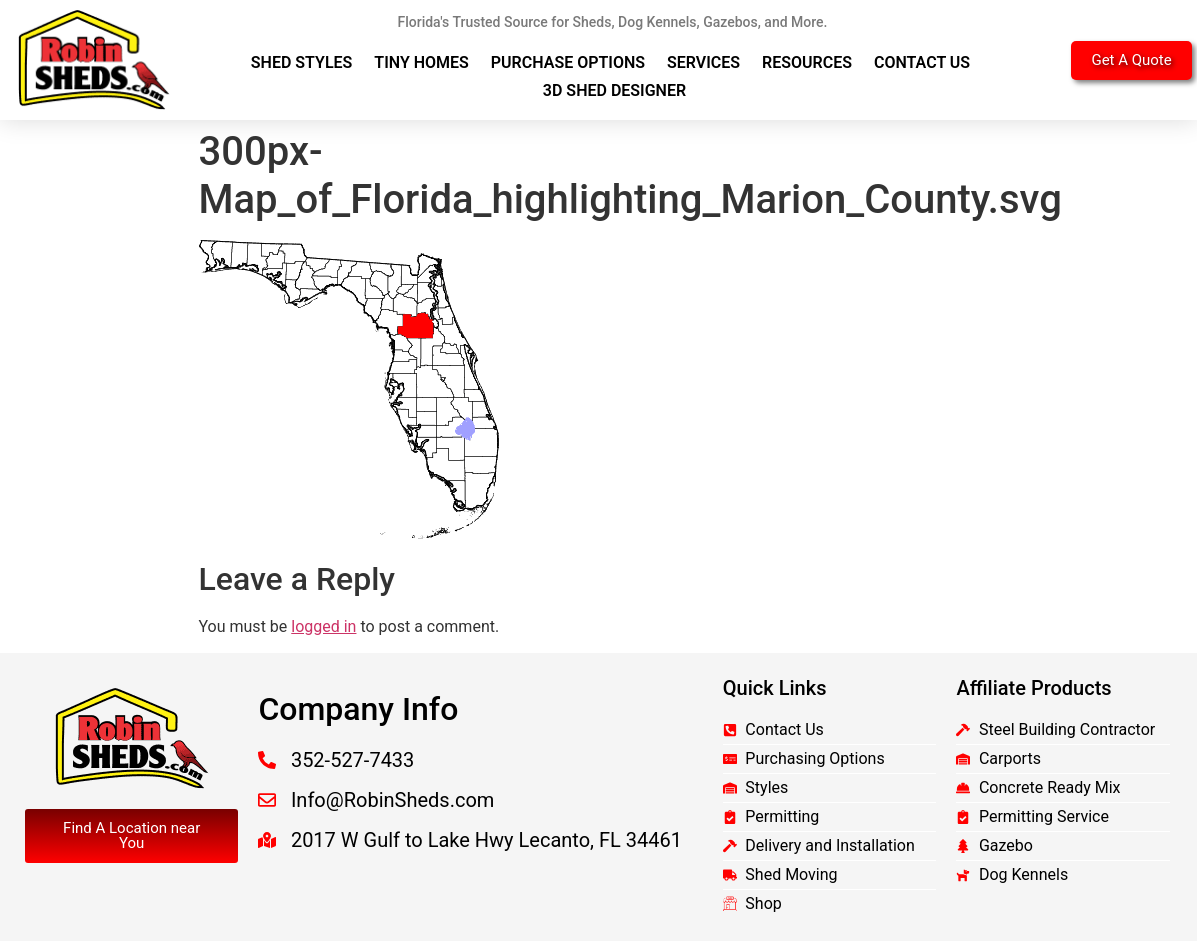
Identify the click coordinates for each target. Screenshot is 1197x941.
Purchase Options (568, 62)
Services (703, 62)
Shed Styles (302, 62)
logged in (323, 626)
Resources (807, 62)
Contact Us (922, 62)
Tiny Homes (421, 62)
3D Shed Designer (614, 90)
